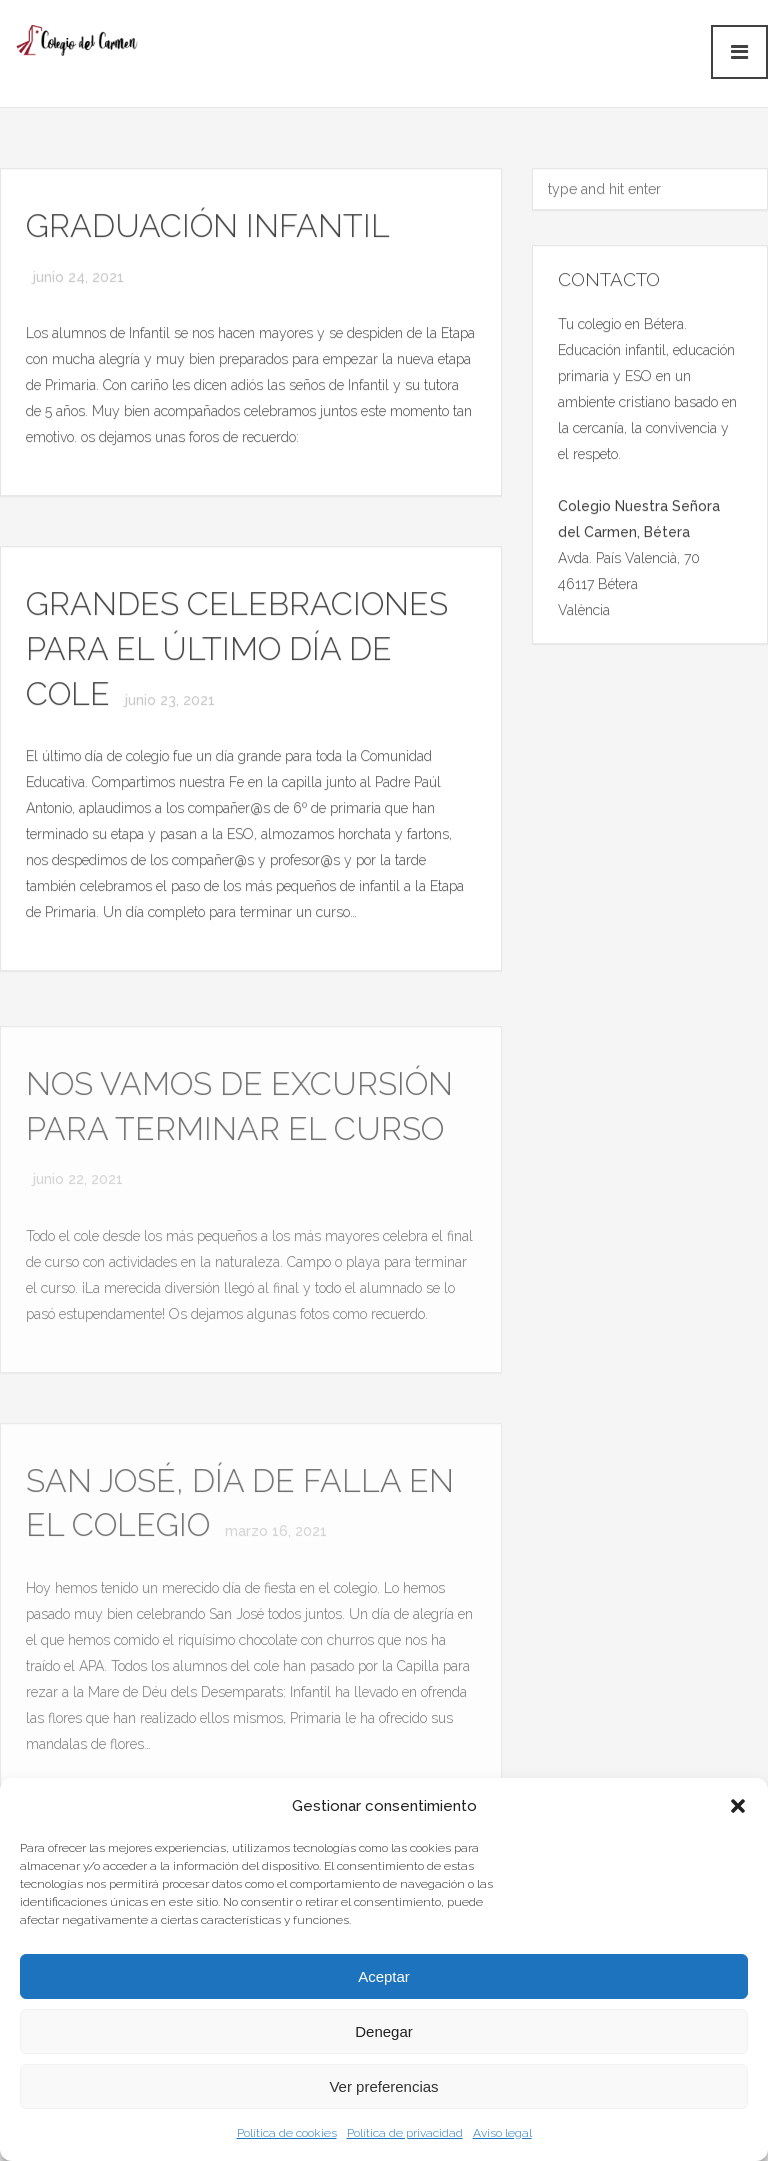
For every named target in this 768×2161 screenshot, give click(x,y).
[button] (738, 1806)
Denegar (384, 2031)
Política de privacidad (405, 2133)
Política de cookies (287, 2133)
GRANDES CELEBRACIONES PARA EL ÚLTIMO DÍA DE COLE (237, 649)
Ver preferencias (383, 2086)
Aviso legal (502, 2133)
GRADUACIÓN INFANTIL (207, 226)
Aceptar (384, 1976)
